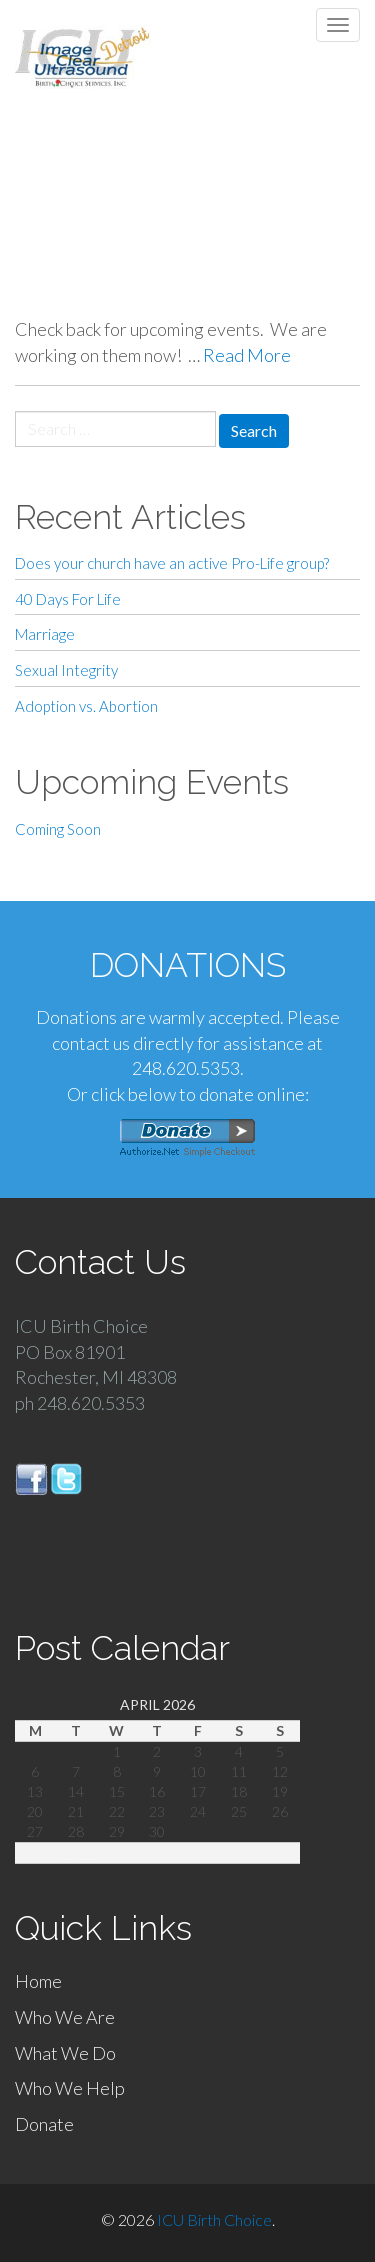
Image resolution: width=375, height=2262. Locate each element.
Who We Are (65, 2017)
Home (38, 1981)
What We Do (65, 2053)
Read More (247, 355)
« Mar (76, 1852)
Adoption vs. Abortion (86, 706)
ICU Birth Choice (214, 2219)
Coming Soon (58, 829)
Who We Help (70, 2088)
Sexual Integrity (66, 670)
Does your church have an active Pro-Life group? (172, 563)
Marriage (45, 634)
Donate (44, 2124)
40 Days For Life (68, 599)
